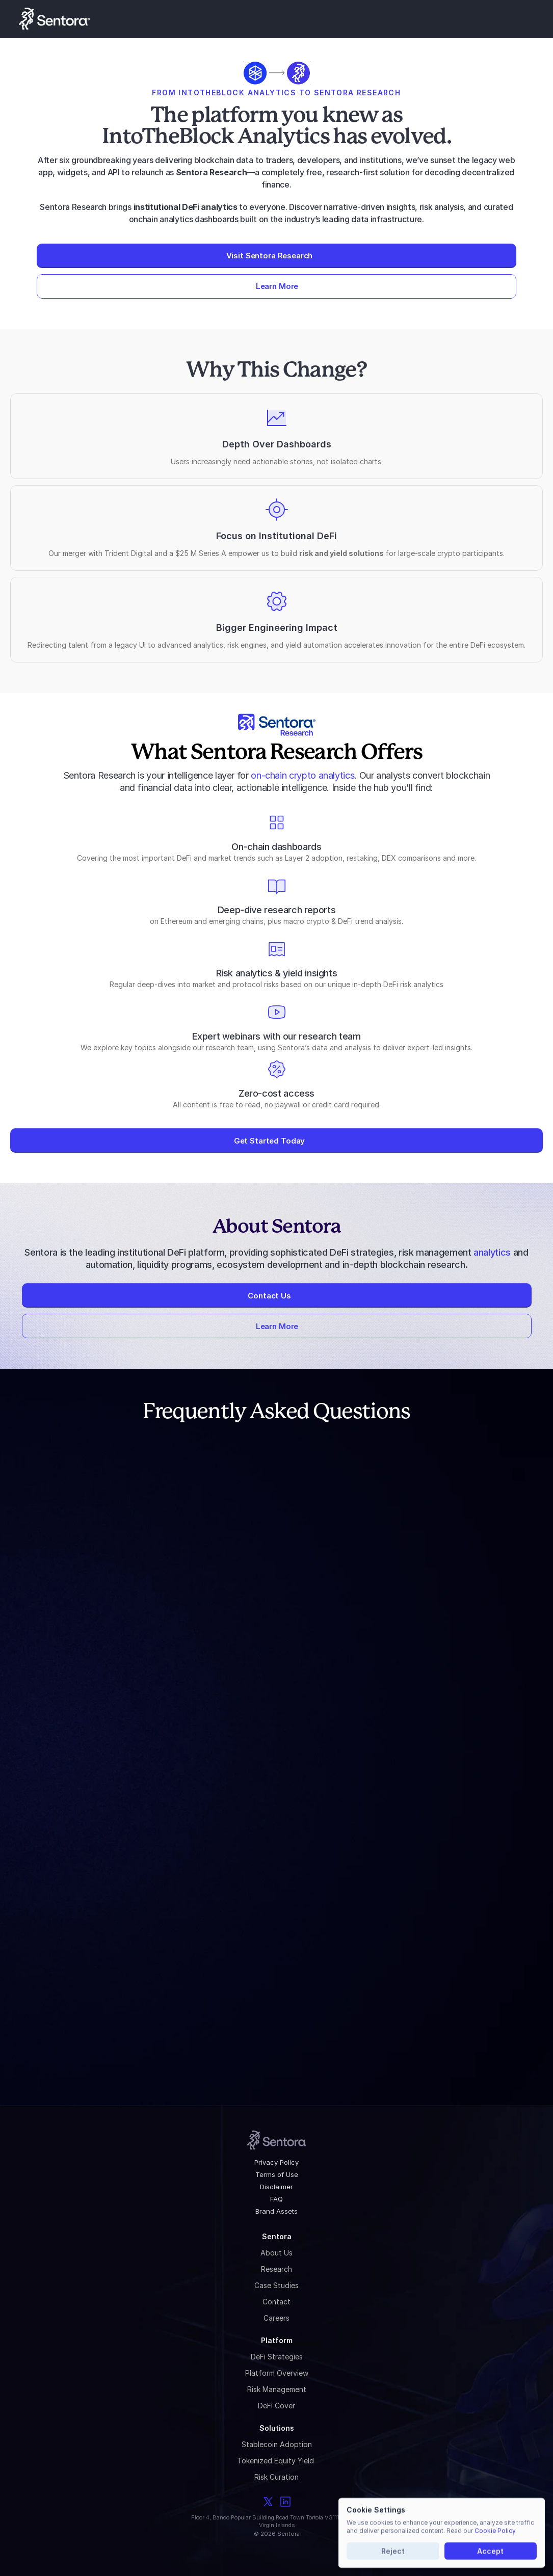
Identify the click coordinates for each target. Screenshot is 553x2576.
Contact (276, 2301)
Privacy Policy (276, 2162)
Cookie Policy (495, 2530)
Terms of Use (276, 2174)
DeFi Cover (276, 2405)
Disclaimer (276, 2187)
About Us (276, 2252)
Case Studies (276, 2285)
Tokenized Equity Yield (276, 2460)
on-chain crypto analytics (302, 775)
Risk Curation (276, 2477)
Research (276, 2269)
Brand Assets (276, 2211)
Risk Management (276, 2389)
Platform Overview (276, 2373)
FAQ (276, 2199)
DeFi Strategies (277, 2356)
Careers (276, 2318)
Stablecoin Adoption (277, 2444)
